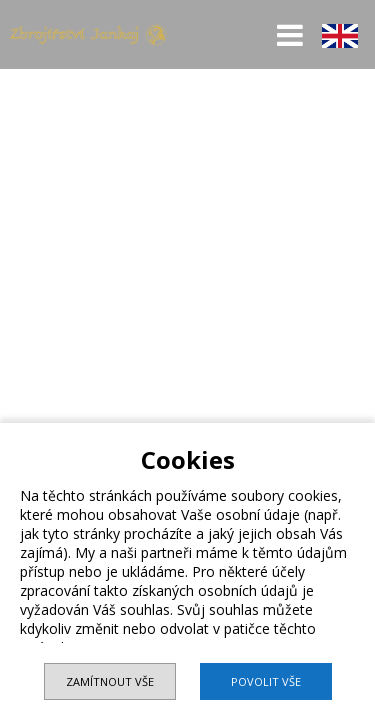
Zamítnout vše (110, 681)
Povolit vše (266, 681)
